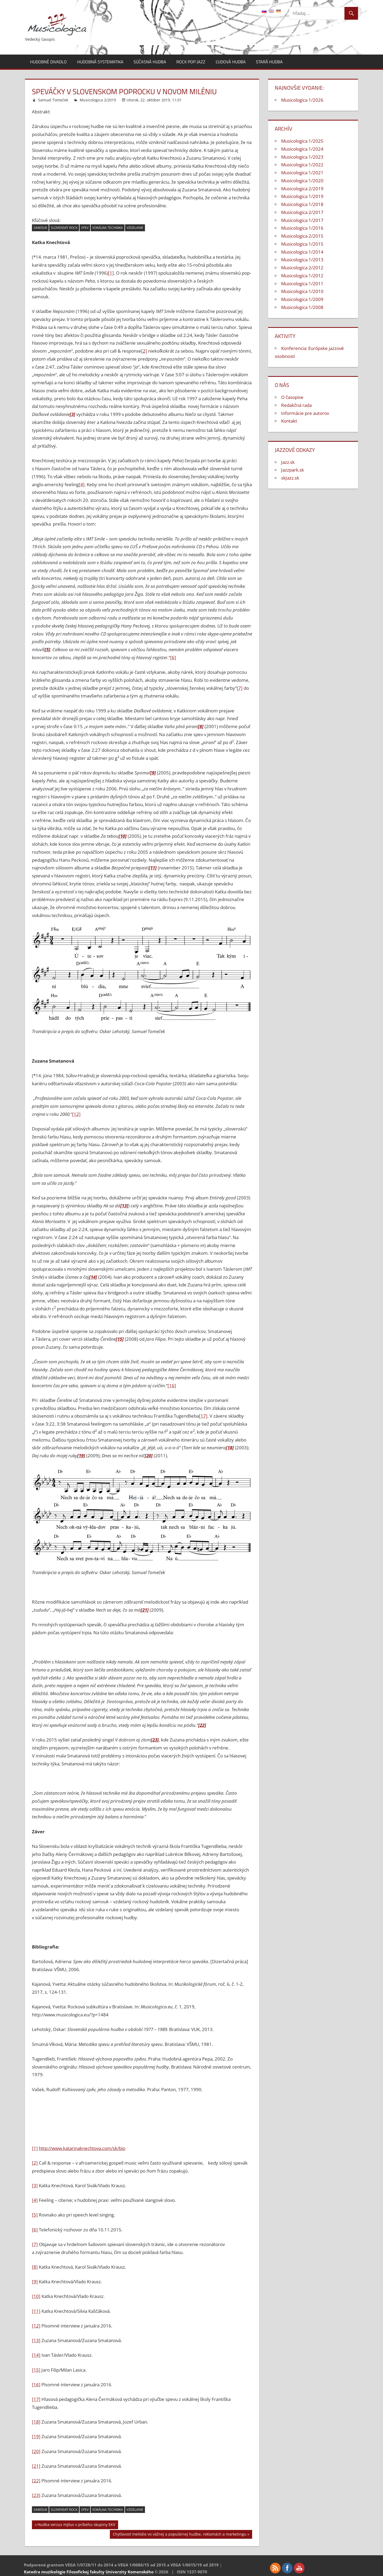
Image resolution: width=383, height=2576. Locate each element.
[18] (36, 2422)
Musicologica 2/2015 (302, 236)
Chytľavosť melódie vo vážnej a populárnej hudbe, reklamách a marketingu (179, 2535)
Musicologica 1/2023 (302, 157)
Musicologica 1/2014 (302, 252)
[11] (36, 2311)
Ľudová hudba (231, 62)
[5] (35, 2215)
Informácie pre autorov (305, 413)
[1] (111, 273)
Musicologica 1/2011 (302, 283)
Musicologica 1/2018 (302, 204)
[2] (144, 351)
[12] (76, 1114)
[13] (36, 2340)
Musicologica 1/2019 (302, 196)
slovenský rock (64, 227)
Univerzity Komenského (129, 2571)
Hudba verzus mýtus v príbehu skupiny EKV (76, 2525)
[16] (172, 1385)
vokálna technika (107, 227)
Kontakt (289, 421)
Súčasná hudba (150, 62)
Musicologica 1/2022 (302, 165)
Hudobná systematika (100, 62)
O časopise (292, 397)
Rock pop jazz (190, 62)
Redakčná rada (296, 405)
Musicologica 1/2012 (302, 276)
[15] (36, 2370)
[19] (36, 2436)
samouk (40, 227)
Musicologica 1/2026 (302, 100)
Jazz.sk (288, 462)
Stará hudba (269, 62)
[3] (35, 2185)
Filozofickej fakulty (85, 2571)
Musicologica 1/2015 (302, 244)
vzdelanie (135, 227)
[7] (240, 688)
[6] (173, 657)
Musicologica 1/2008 (302, 307)
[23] (36, 2495)
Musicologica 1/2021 (302, 173)
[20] (36, 2451)
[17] (203, 1416)
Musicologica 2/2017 (302, 212)
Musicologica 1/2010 (302, 291)
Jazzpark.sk (292, 470)
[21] (36, 2466)
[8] (35, 2267)
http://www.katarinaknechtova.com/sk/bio (82, 2148)
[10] (36, 2296)
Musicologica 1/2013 (302, 260)
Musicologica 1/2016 (302, 228)
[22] (36, 2481)
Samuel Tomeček (53, 99)
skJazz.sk (290, 478)
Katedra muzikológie (44, 2571)
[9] (35, 2281)
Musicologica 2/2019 (98, 99)
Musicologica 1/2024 (302, 149)
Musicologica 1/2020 (302, 180)
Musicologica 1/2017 (302, 220)
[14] (36, 2355)
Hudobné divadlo (48, 62)
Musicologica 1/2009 (302, 299)
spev (85, 227)
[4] (82, 484)
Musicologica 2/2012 (302, 268)
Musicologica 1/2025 (302, 141)
